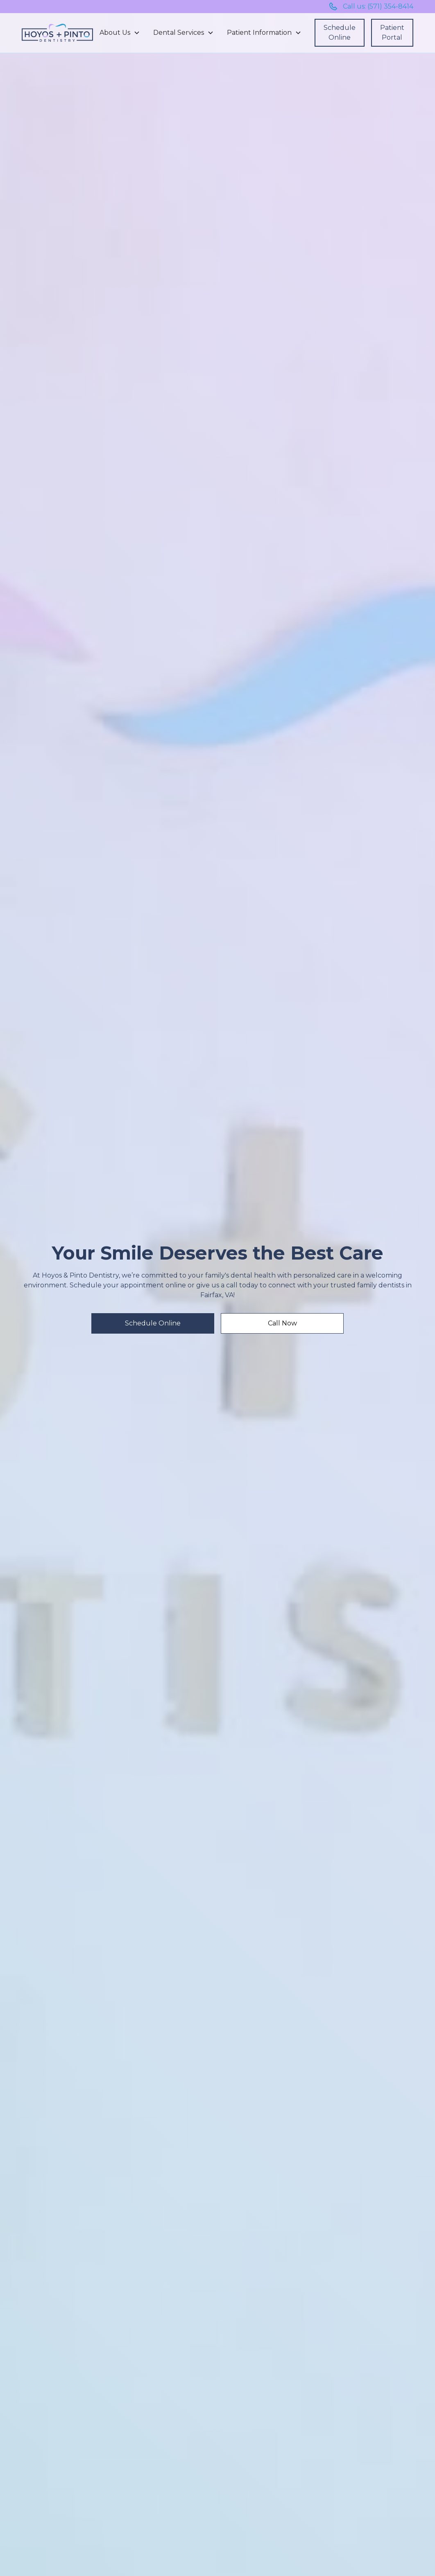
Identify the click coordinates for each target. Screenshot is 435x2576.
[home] (57, 33)
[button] (120, 33)
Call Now (282, 1323)
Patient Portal (392, 32)
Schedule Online (340, 32)
